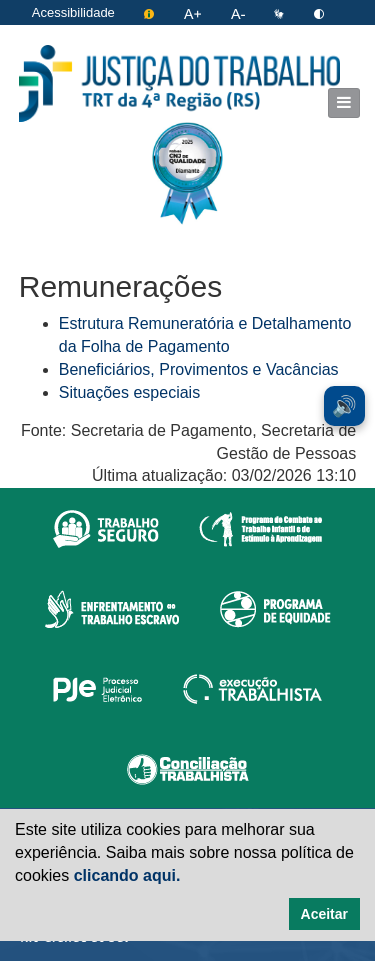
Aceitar (324, 914)
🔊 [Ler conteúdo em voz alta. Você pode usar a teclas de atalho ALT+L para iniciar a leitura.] (344, 406)
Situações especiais (129, 392)
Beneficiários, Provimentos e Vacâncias (199, 369)
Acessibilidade (73, 12)
